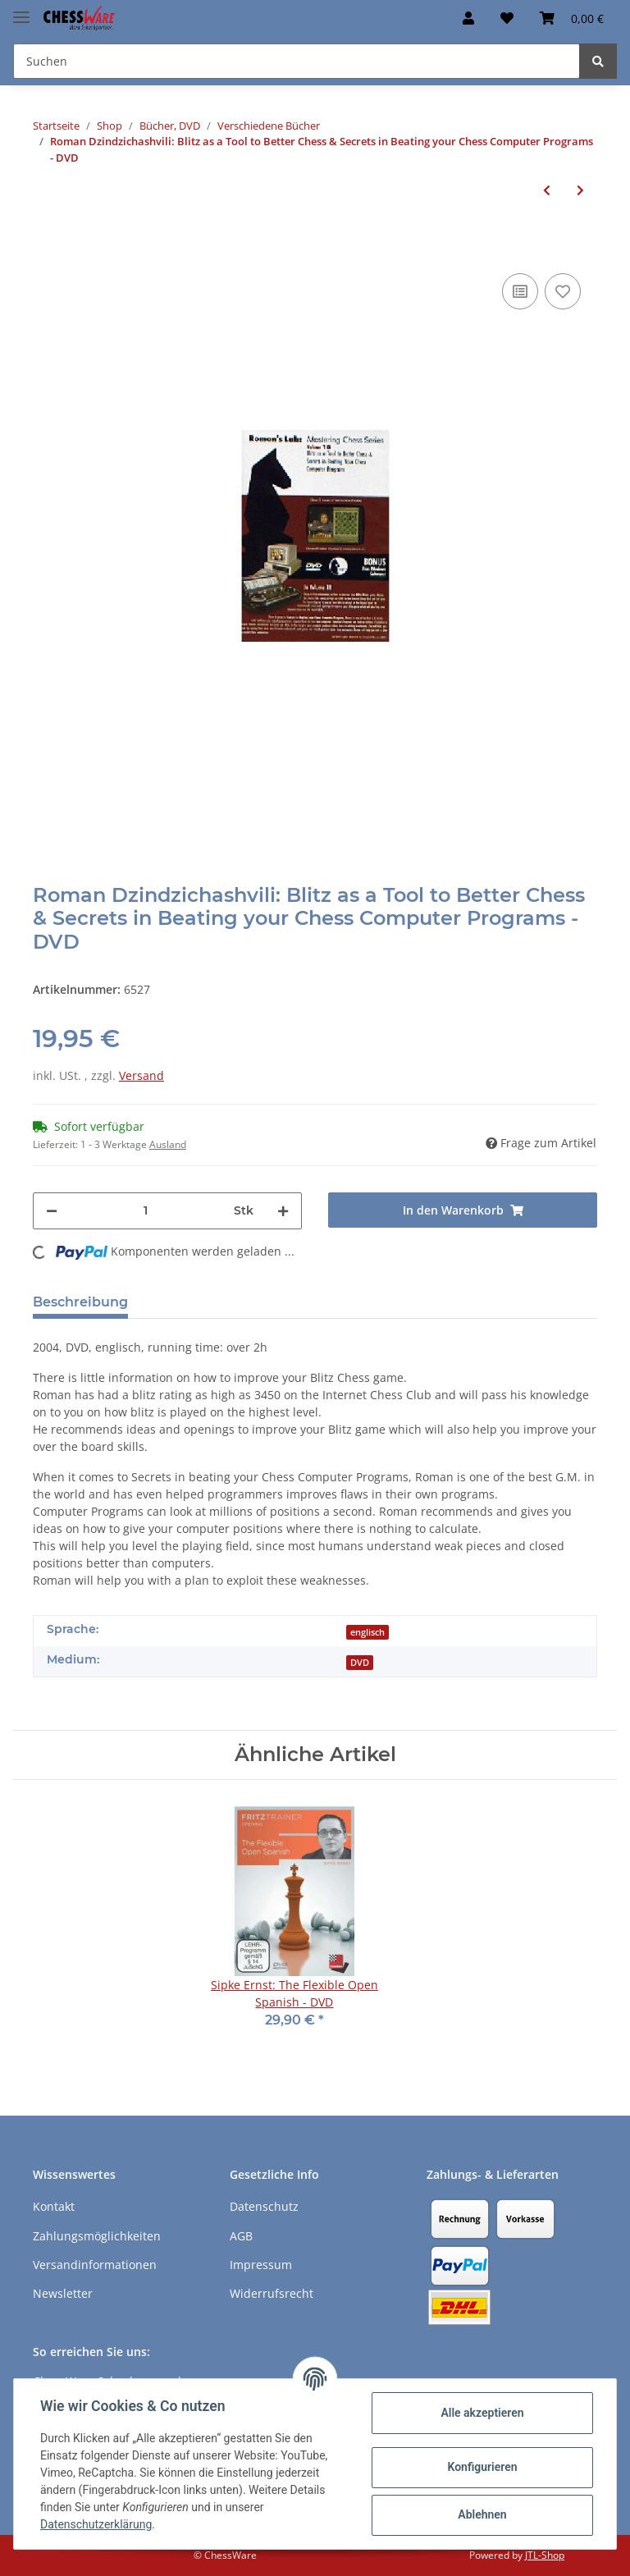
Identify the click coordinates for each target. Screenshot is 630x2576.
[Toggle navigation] (21, 10)
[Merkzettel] (507, 18)
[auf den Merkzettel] (563, 291)
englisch (367, 1632)
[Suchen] (296, 61)
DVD (359, 1662)
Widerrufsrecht (271, 2293)
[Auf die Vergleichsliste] (520, 291)
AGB (241, 2236)
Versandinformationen (95, 2264)
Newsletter (63, 2293)
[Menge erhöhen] (283, 1211)
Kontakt (54, 2206)
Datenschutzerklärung (96, 2524)
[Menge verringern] (52, 1211)
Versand (141, 1075)
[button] (468, 18)
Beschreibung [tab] (80, 1302)
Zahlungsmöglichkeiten (97, 2236)
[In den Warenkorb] (46, 245)
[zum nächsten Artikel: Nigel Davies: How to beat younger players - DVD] (580, 190)
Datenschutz (264, 2206)
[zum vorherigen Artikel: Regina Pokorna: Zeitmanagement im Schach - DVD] (547, 190)
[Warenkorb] (572, 18)
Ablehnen (482, 2514)
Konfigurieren (482, 2466)
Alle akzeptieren (482, 2412)
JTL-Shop (544, 2555)
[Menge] (145, 1211)
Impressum (261, 2264)
